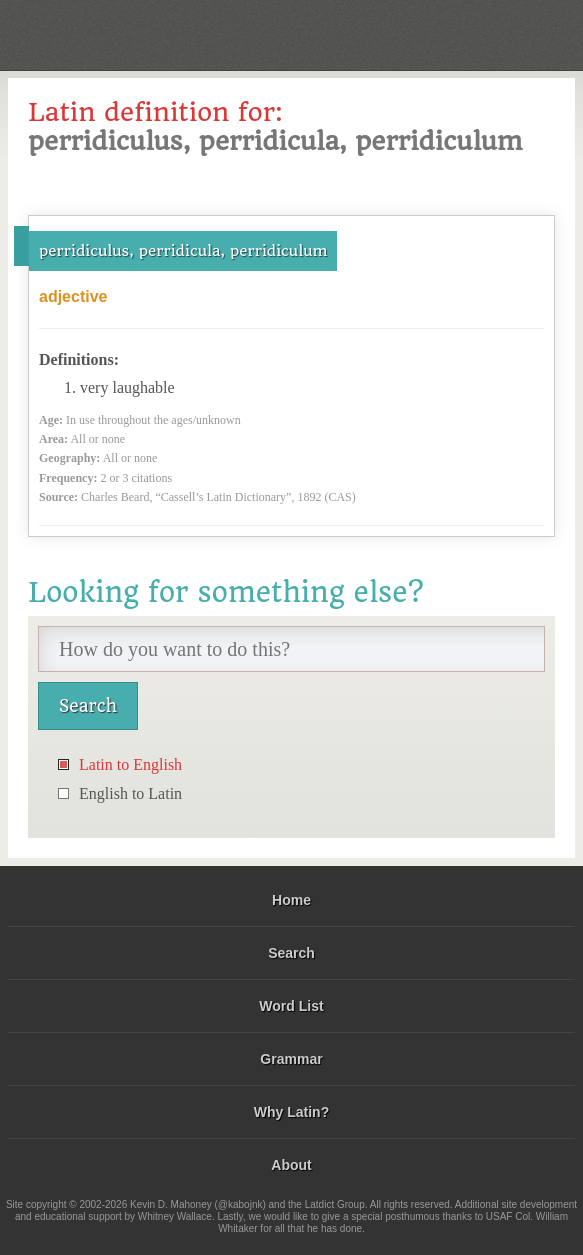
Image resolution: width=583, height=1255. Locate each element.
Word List (291, 1006)
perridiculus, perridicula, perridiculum (183, 251)
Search (291, 953)
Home (291, 900)
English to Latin (130, 793)
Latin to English (130, 764)
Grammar (291, 1059)
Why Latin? (291, 1112)
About (291, 1165)
